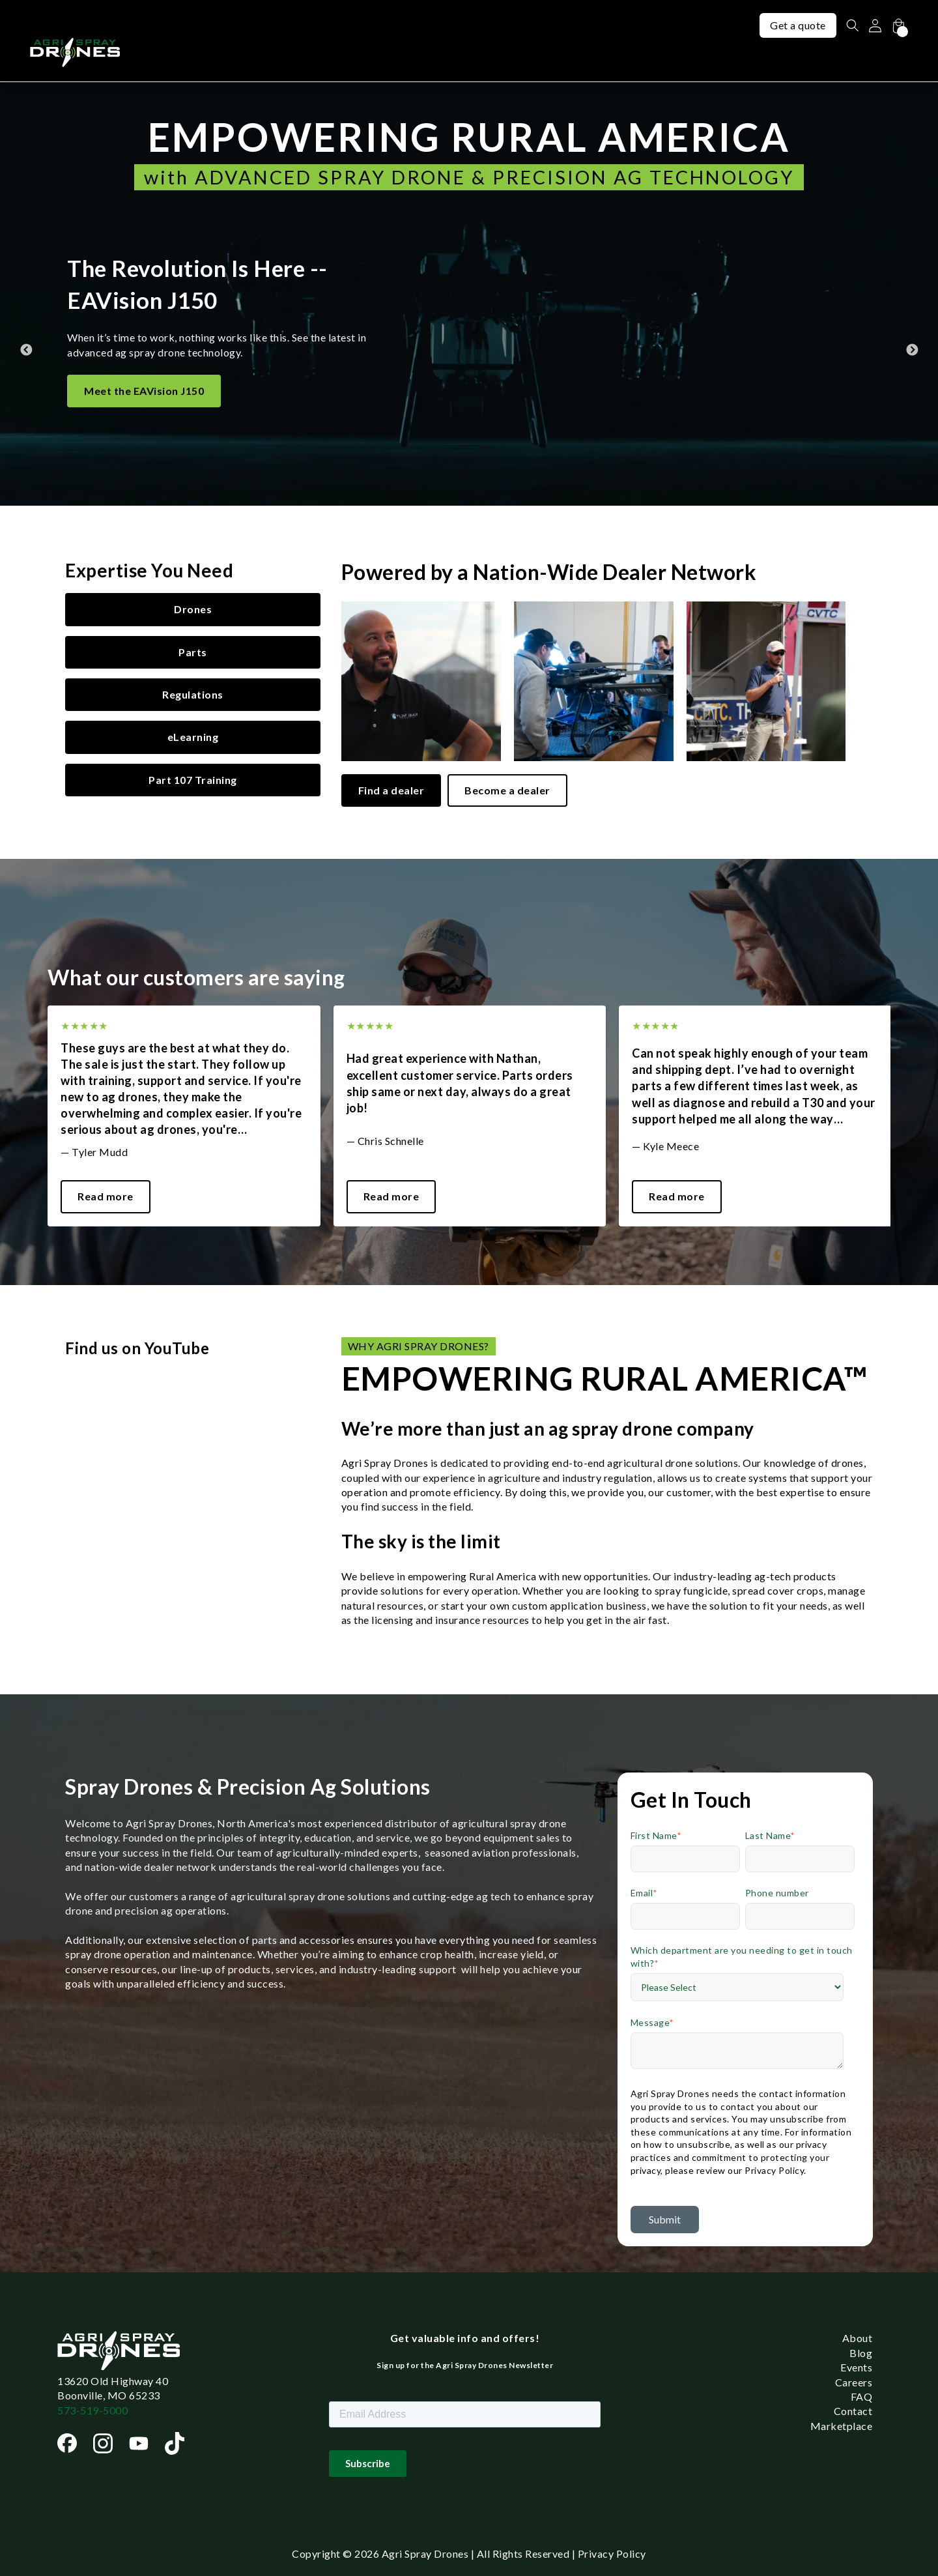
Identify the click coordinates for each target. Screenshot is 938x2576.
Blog (860, 2353)
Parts (192, 652)
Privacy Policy (612, 2553)
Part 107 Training (193, 780)
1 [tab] (469, 1236)
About (857, 2338)
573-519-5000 (92, 2410)
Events (856, 2367)
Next (911, 293)
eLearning (193, 737)
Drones (193, 609)
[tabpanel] (184, 1116)
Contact (853, 2411)
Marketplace (841, 2426)
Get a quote (796, 25)
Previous (26, 293)
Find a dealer (391, 790)
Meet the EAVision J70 (141, 374)
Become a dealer (507, 790)
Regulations (192, 694)
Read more (106, 1196)
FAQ (862, 2396)
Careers (854, 2382)
